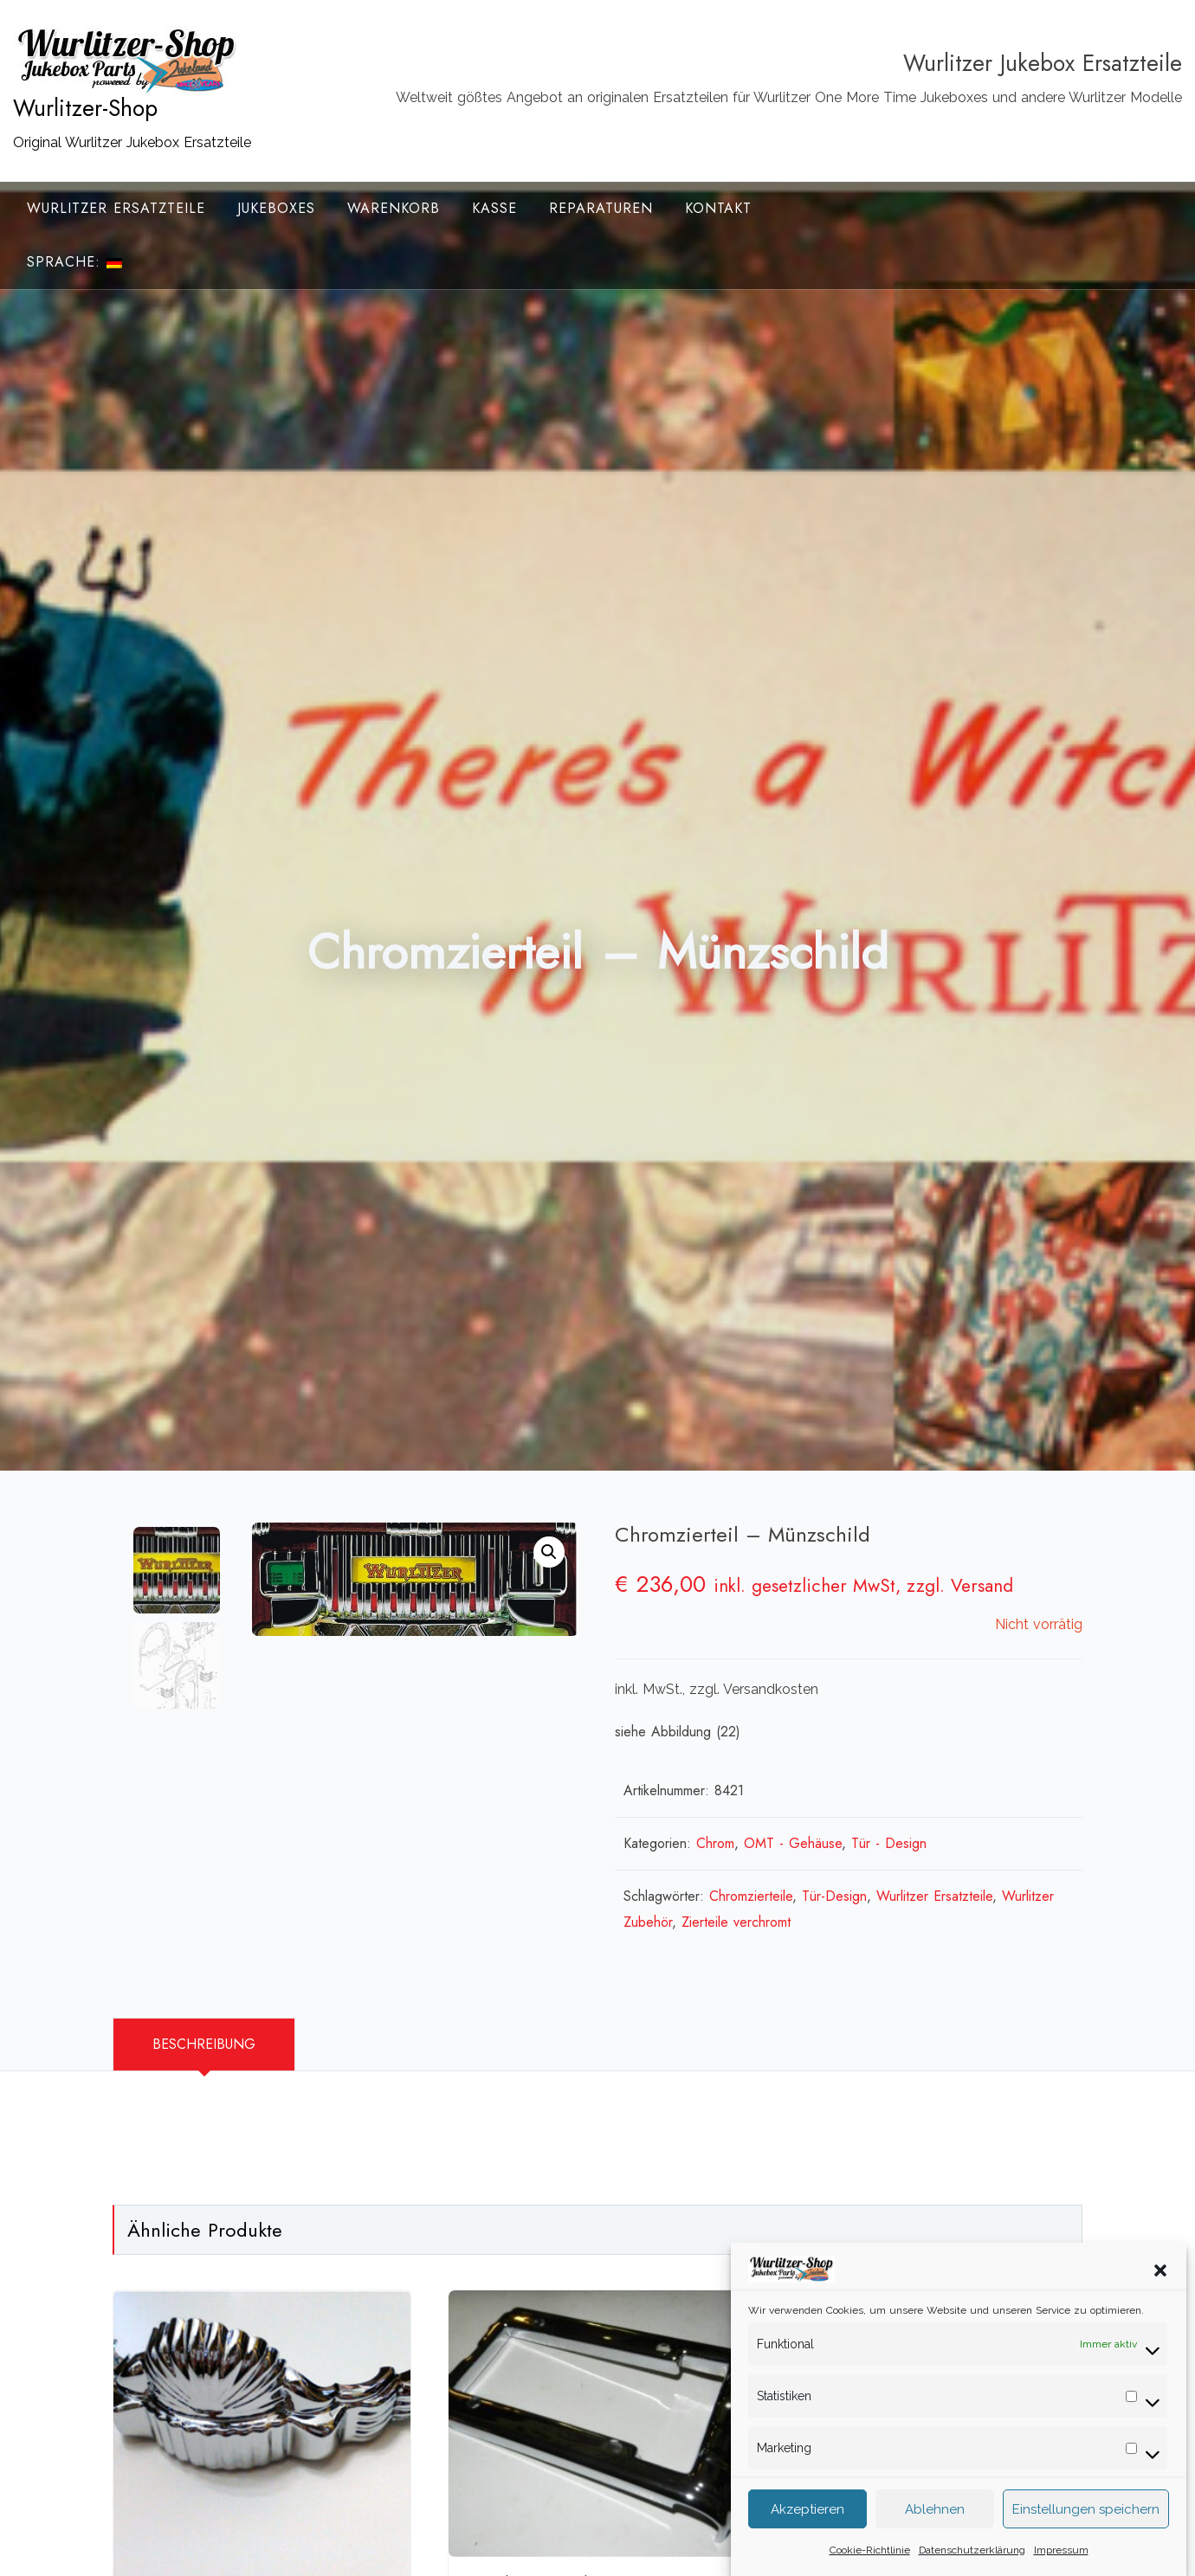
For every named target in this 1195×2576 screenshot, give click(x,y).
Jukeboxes (276, 208)
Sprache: (74, 262)
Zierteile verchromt (736, 1922)
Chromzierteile (750, 1896)
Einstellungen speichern (1085, 2522)
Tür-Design (834, 1896)
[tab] (204, 2044)
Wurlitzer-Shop (85, 108)
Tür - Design (889, 1843)
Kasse (494, 208)
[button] (1160, 2282)
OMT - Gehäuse (793, 1843)
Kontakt (718, 208)
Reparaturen (601, 208)
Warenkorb (393, 208)
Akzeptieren (807, 2522)
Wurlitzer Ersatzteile (116, 208)
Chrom (715, 1843)
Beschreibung (203, 2044)
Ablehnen (935, 2522)
